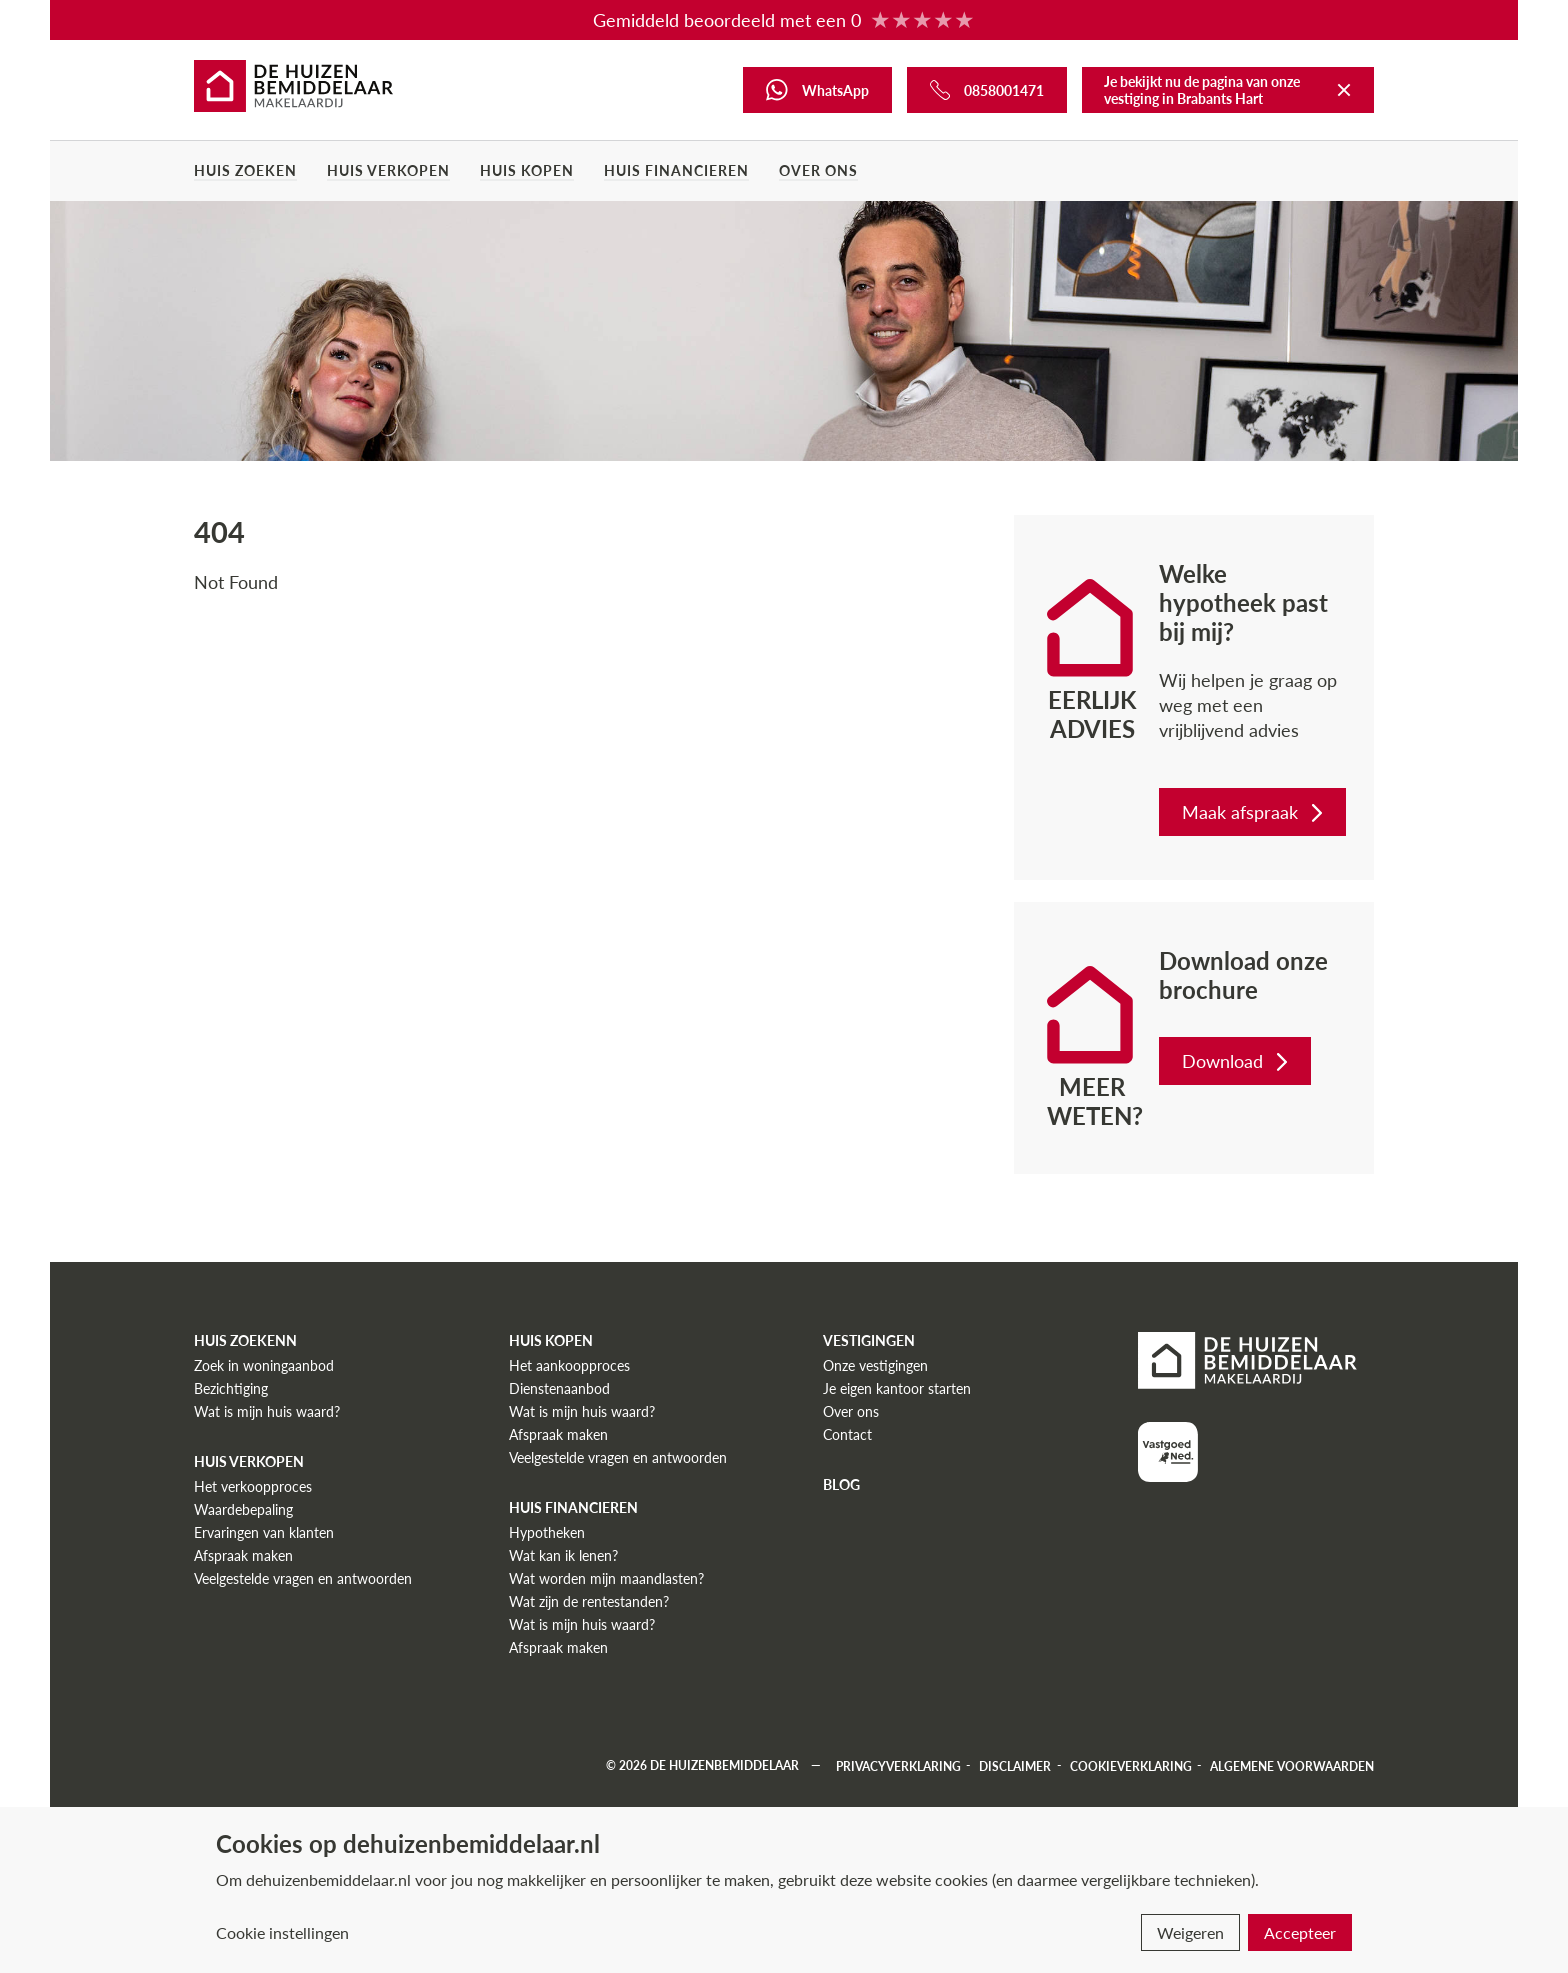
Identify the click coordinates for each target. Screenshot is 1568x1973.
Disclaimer (1015, 1765)
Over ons (818, 170)
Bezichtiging (231, 1388)
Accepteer (1300, 1932)
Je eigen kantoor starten (897, 1388)
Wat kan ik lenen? (563, 1555)
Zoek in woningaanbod (264, 1365)
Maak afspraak (1254, 812)
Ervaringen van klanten (264, 1532)
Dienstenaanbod (559, 1388)
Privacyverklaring (898, 1765)
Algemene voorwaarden (1292, 1765)
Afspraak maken (243, 1555)
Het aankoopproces (569, 1365)
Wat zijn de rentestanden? (589, 1601)
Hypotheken (547, 1532)
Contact (847, 1434)
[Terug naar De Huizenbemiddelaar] (1344, 90)
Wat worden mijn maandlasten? (606, 1578)
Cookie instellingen (282, 1932)
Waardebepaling (243, 1509)
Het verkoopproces (253, 1486)
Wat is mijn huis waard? (267, 1411)
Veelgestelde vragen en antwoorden (303, 1578)
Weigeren (1190, 1932)
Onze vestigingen (875, 1365)
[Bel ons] (987, 90)
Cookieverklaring (1131, 1765)
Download (1237, 1061)
